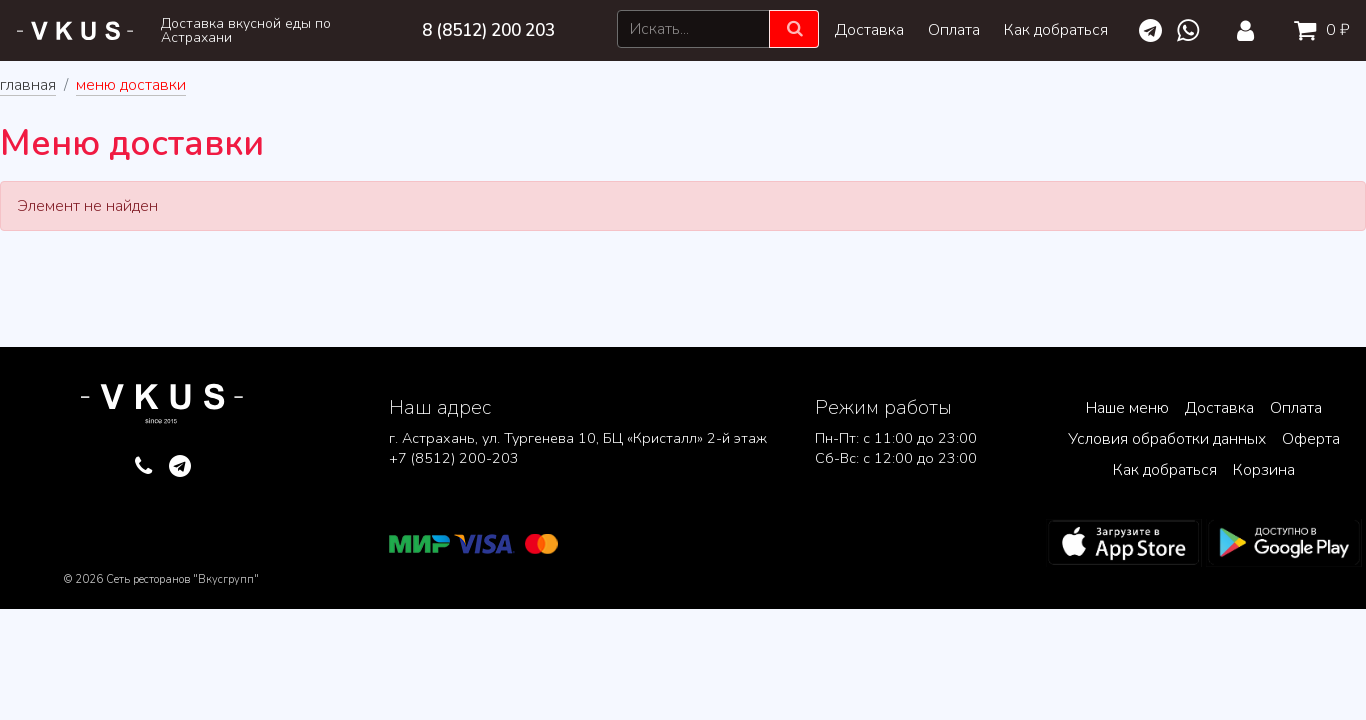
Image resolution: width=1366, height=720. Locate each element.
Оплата (954, 30)
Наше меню (1127, 408)
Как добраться (1056, 30)
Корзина (1264, 470)
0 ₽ (1318, 30)
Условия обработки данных (1167, 439)
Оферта (1311, 439)
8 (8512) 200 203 (488, 30)
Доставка (869, 30)
